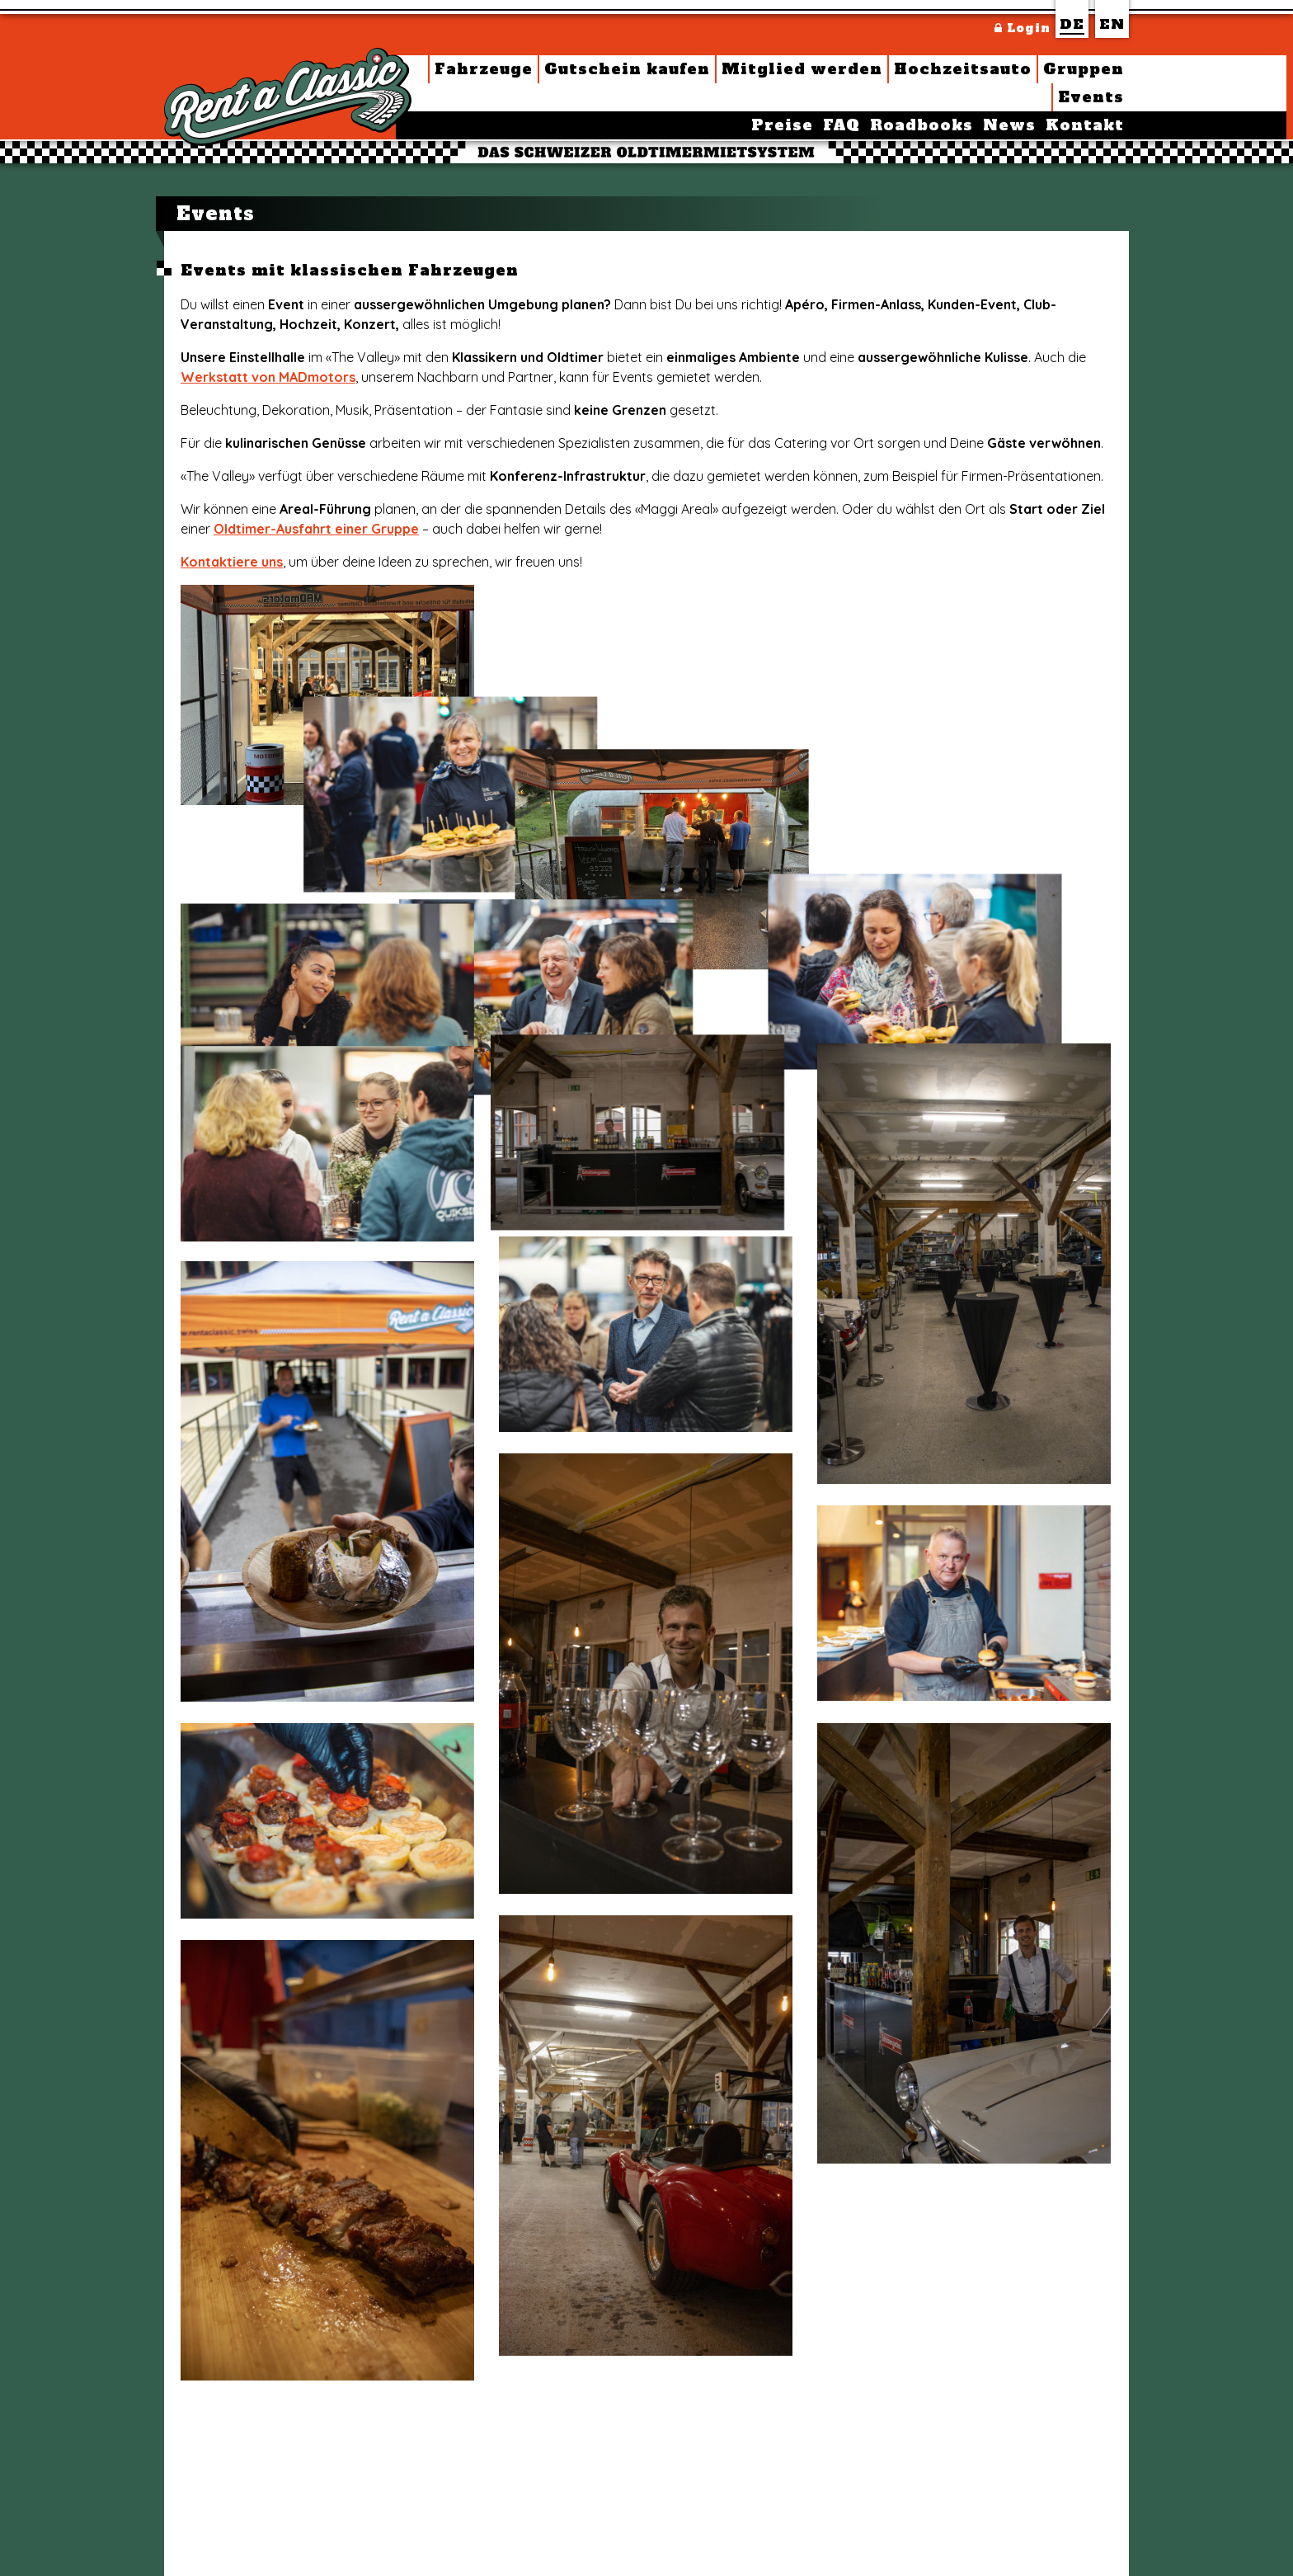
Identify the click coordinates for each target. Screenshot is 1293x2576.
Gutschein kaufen (627, 69)
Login (1022, 28)
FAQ (841, 125)
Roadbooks (921, 125)
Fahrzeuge (484, 69)
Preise (782, 125)
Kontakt (1085, 125)
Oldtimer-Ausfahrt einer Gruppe (316, 528)
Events (1091, 97)
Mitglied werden (802, 69)
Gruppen (1083, 69)
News (1009, 125)
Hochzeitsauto (963, 69)
